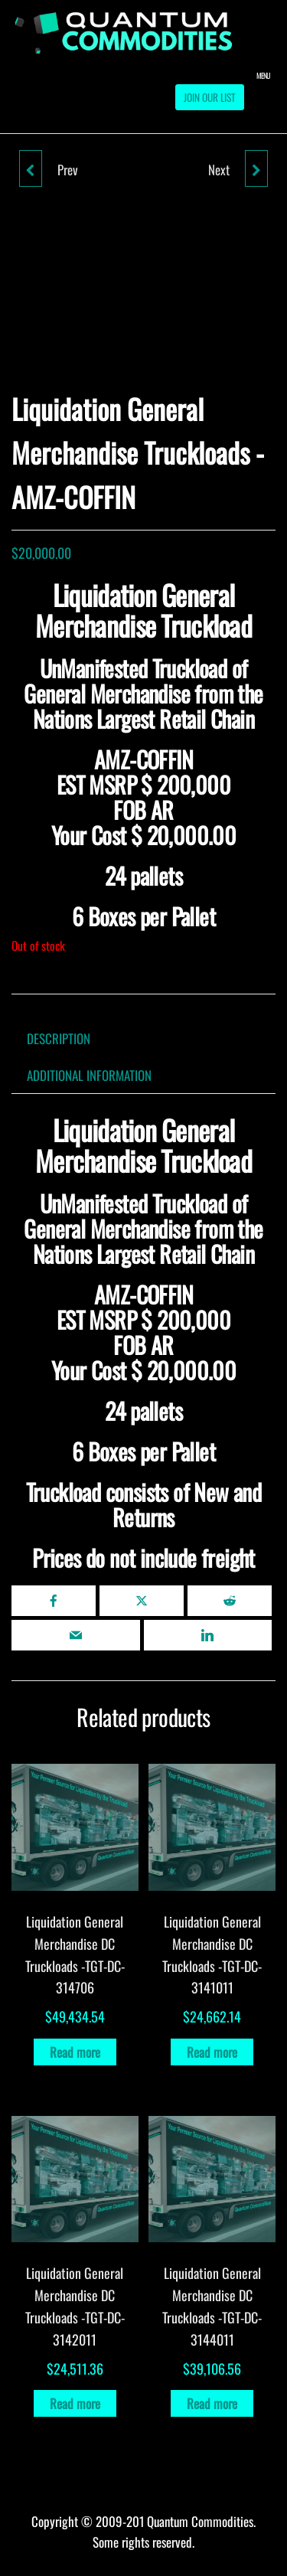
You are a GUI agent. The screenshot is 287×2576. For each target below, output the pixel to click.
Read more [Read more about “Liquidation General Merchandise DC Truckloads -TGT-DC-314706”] (75, 2052)
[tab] (70, 1038)
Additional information (89, 1075)
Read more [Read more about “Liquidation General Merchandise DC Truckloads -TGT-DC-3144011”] (212, 2403)
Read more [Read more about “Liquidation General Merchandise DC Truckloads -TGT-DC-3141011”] (212, 2052)
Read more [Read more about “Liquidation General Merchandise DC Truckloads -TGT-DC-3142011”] (75, 2403)
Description (58, 1038)
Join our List (210, 97)
